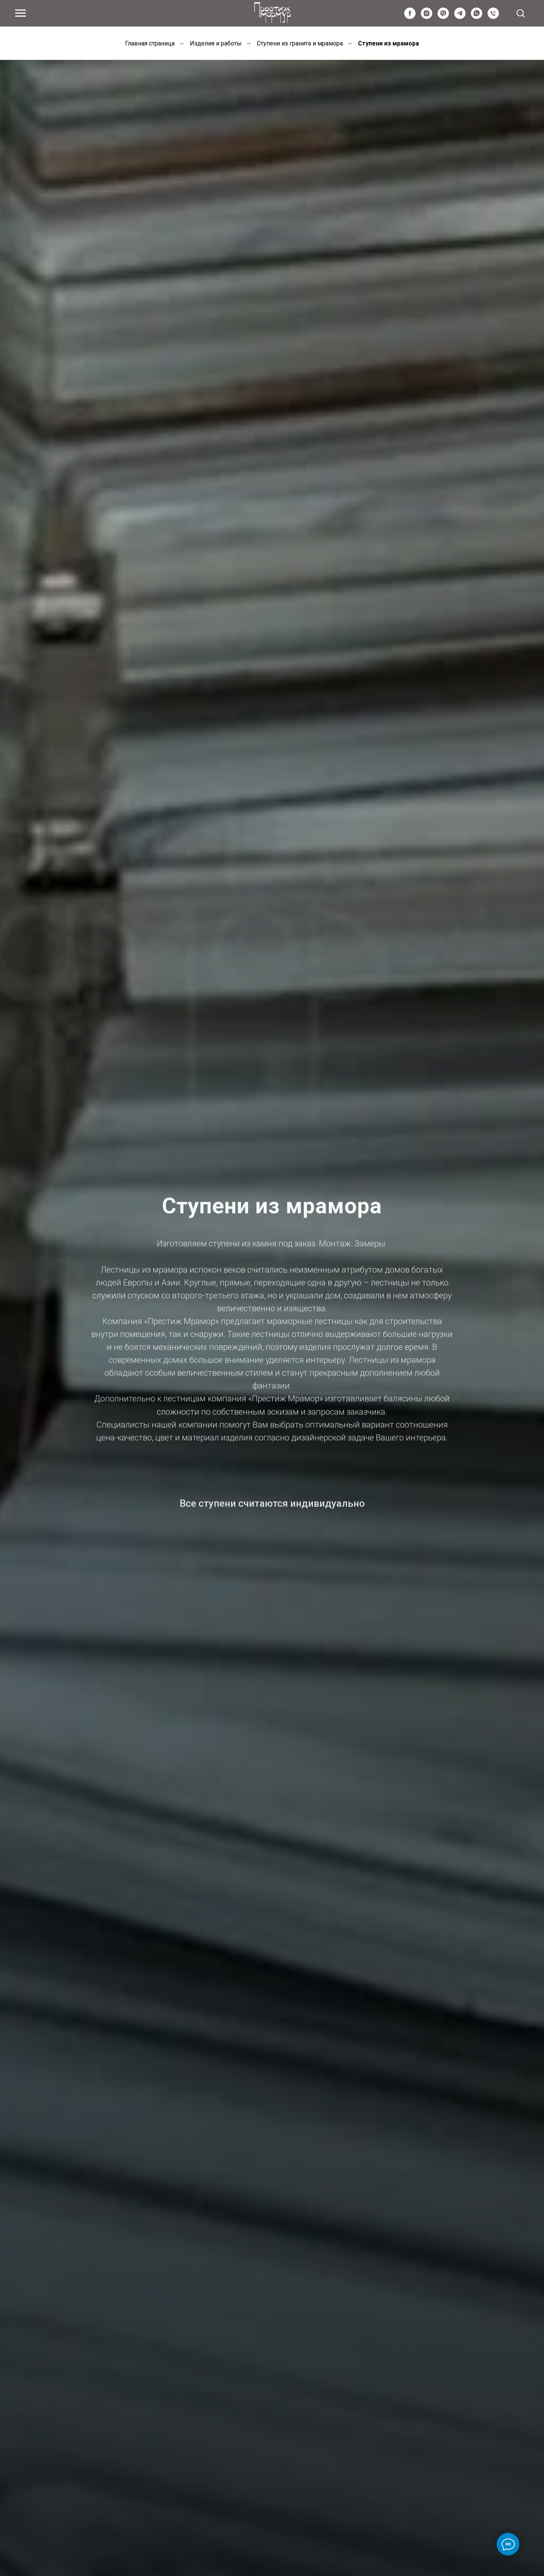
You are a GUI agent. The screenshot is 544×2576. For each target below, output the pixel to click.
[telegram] (460, 17)
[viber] (443, 17)
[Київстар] (493, 17)
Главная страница (150, 43)
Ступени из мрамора (388, 43)
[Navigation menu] (20, 13)
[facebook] (410, 17)
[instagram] (426, 17)
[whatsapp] (476, 17)
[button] (520, 12)
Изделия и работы (216, 43)
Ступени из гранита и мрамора (300, 43)
